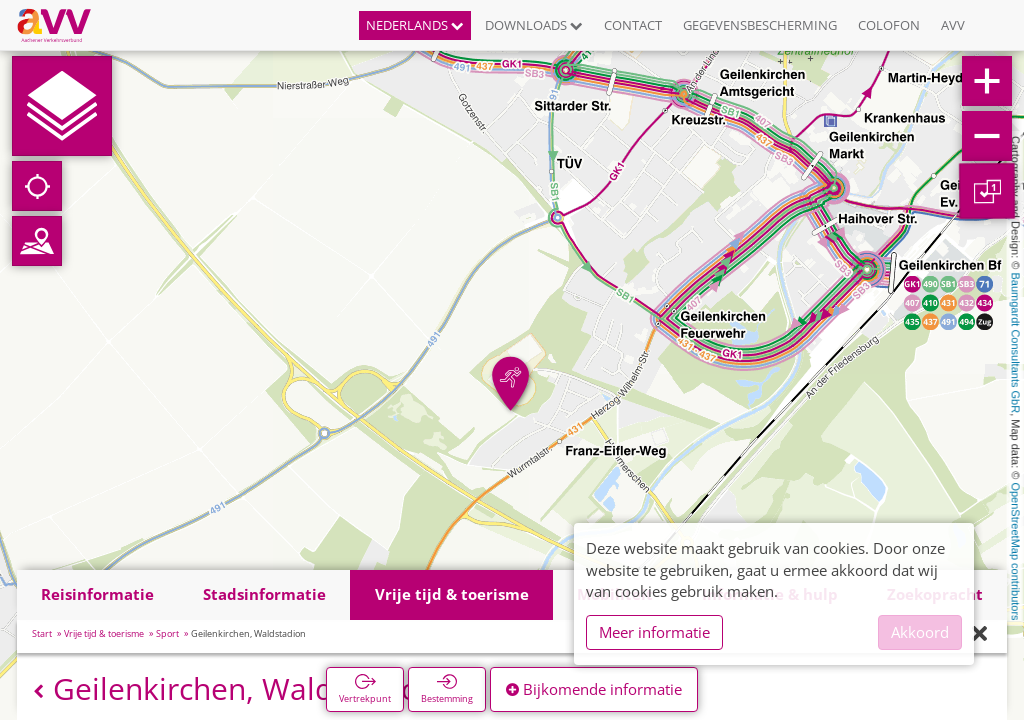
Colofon (889, 25)
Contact (633, 25)
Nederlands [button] (415, 25)
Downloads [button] (534, 25)
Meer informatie (654, 632)
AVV (953, 25)
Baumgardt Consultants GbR (1016, 343)
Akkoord (920, 632)
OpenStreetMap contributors (1016, 551)
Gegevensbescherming (760, 25)
